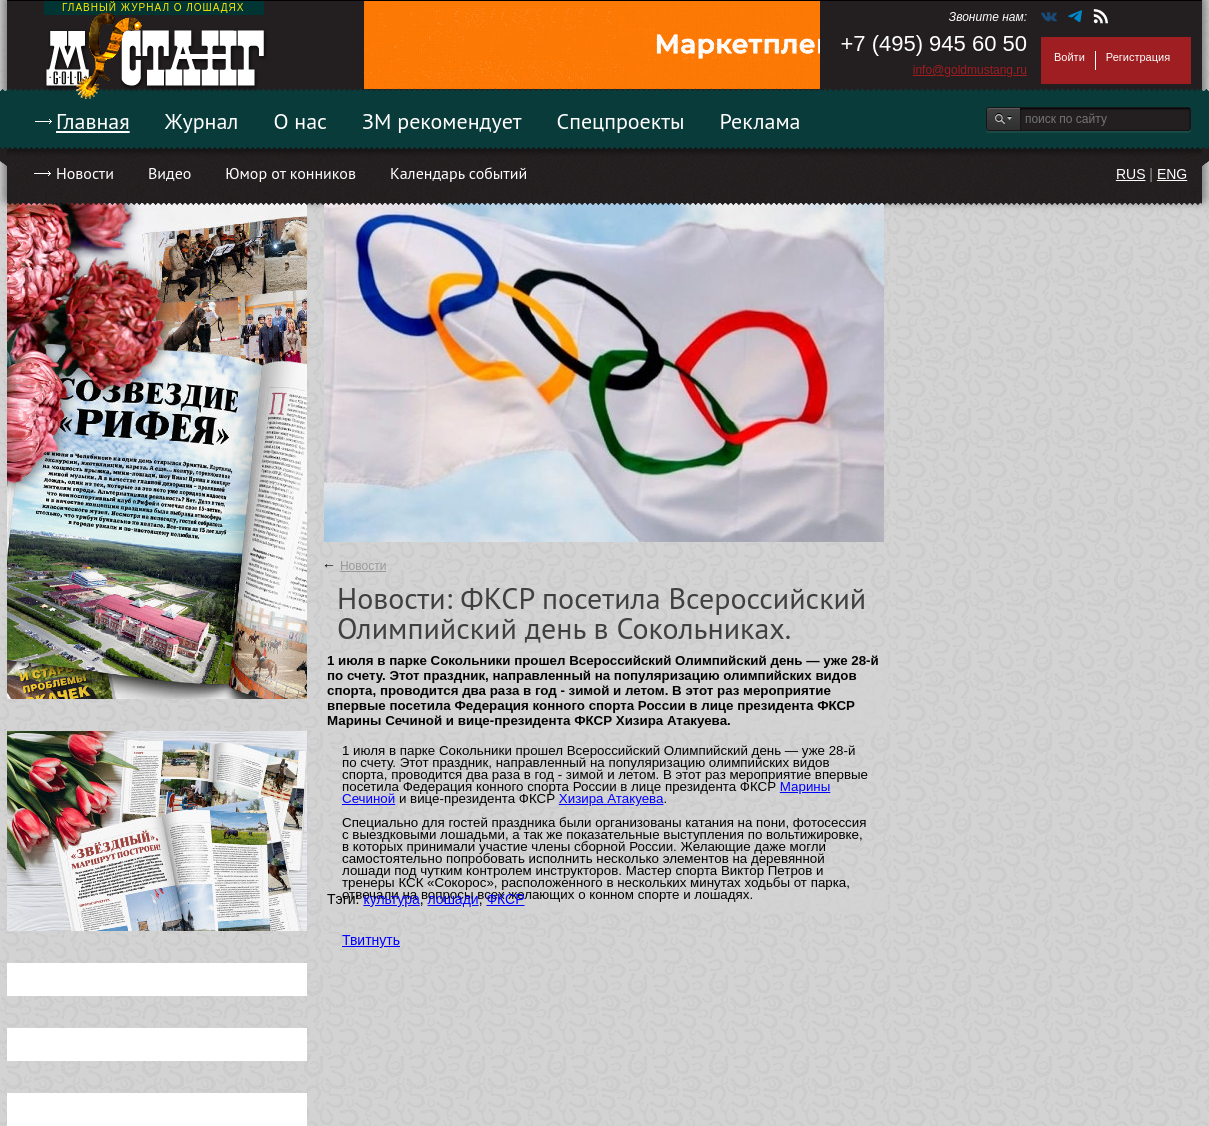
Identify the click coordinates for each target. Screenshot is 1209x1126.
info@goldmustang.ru (970, 70)
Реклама (760, 121)
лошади (453, 899)
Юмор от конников (290, 173)
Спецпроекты (621, 121)
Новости (85, 173)
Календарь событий (458, 173)
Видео (169, 173)
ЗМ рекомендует (442, 121)
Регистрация (1138, 57)
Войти (1069, 57)
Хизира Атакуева (611, 798)
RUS (1131, 174)
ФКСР (505, 899)
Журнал (202, 121)
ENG (1172, 174)
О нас (300, 121)
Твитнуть (371, 940)
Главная (93, 121)
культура (391, 899)
